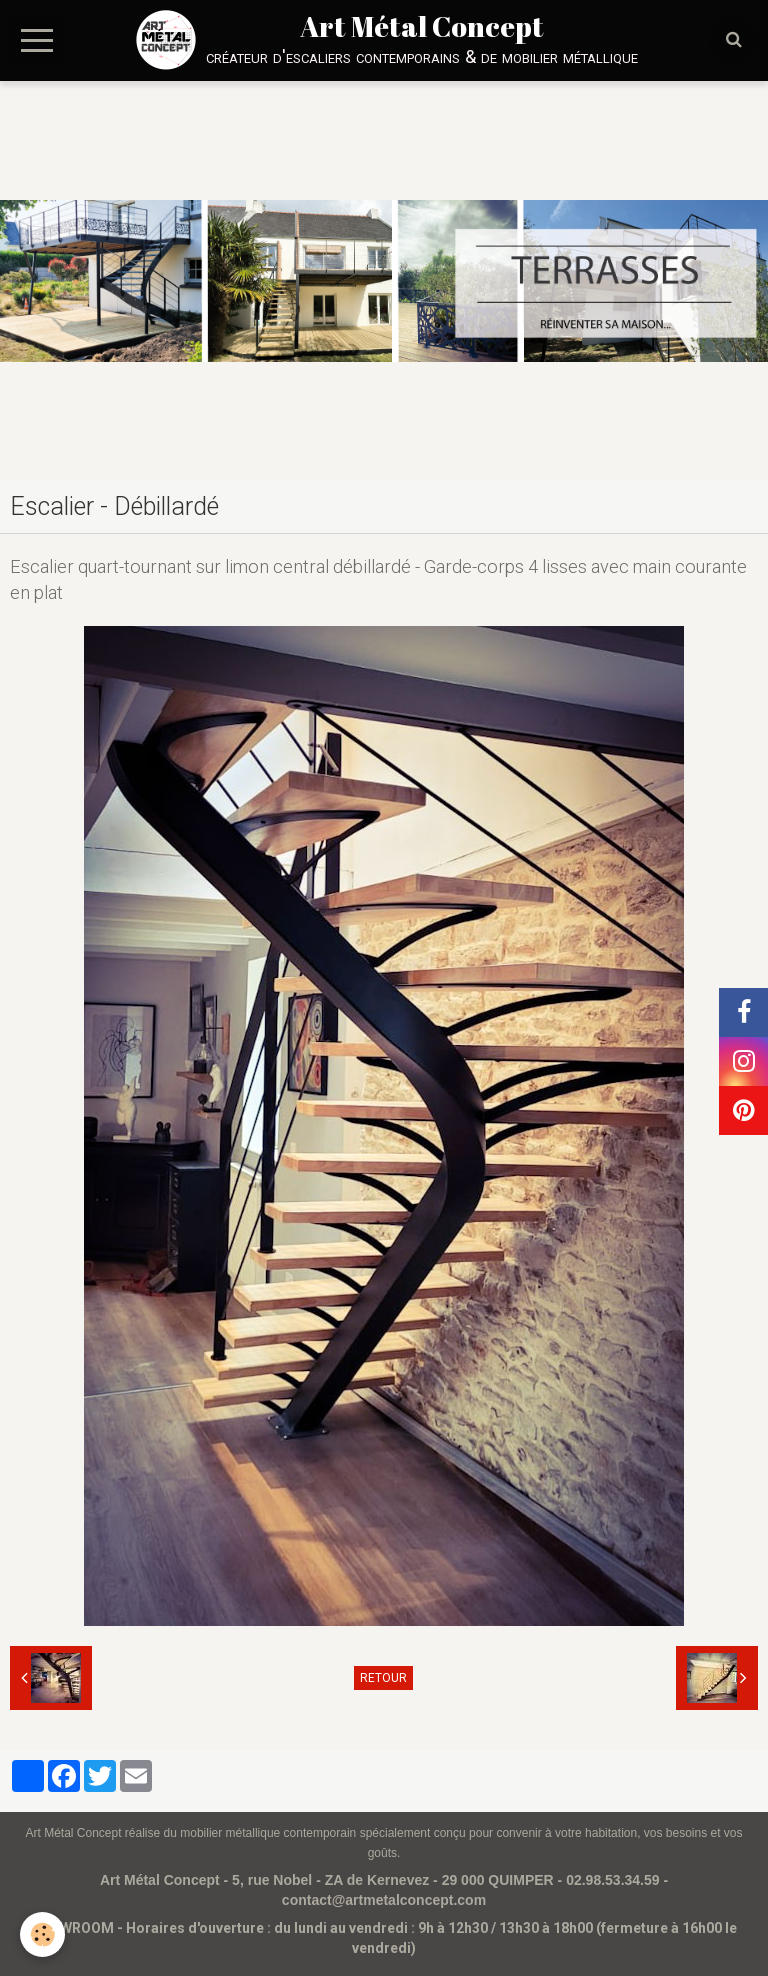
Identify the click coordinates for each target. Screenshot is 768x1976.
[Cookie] (42, 1934)
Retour (383, 1678)
